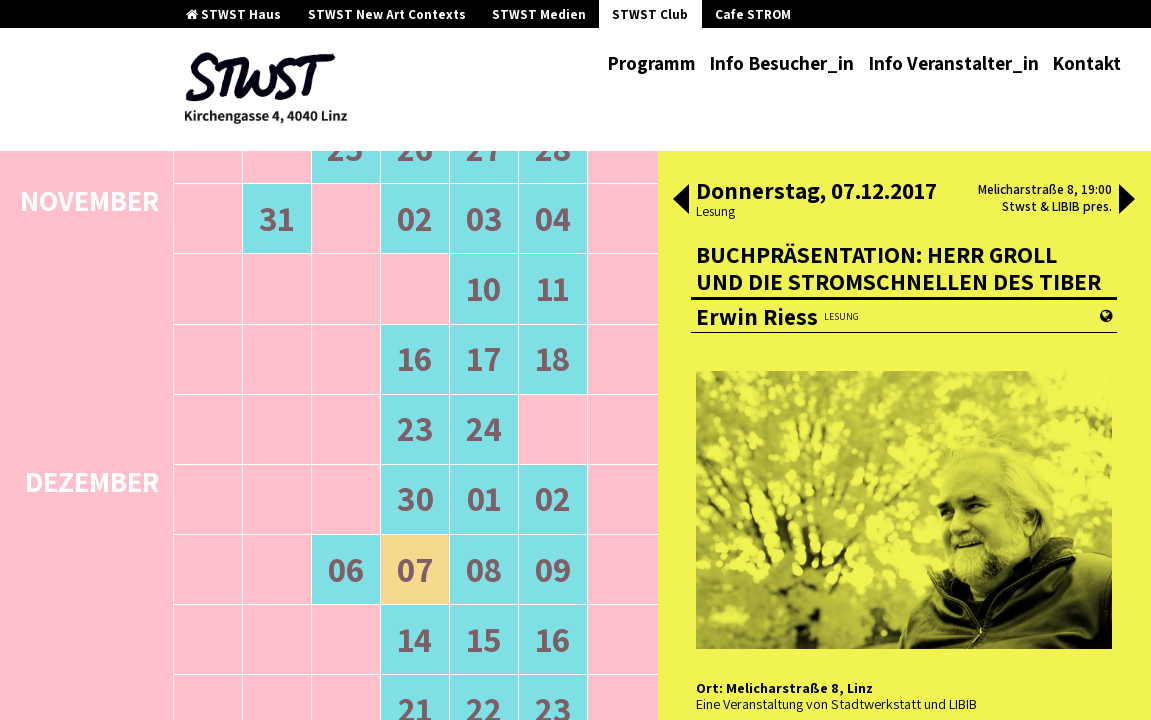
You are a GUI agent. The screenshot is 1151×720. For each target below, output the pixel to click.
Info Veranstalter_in (953, 63)
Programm (651, 63)
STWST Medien (539, 14)
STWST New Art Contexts (387, 14)
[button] (681, 201)
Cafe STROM (753, 14)
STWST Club (650, 14)
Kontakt (1086, 63)
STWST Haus (233, 14)
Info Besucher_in (781, 63)
